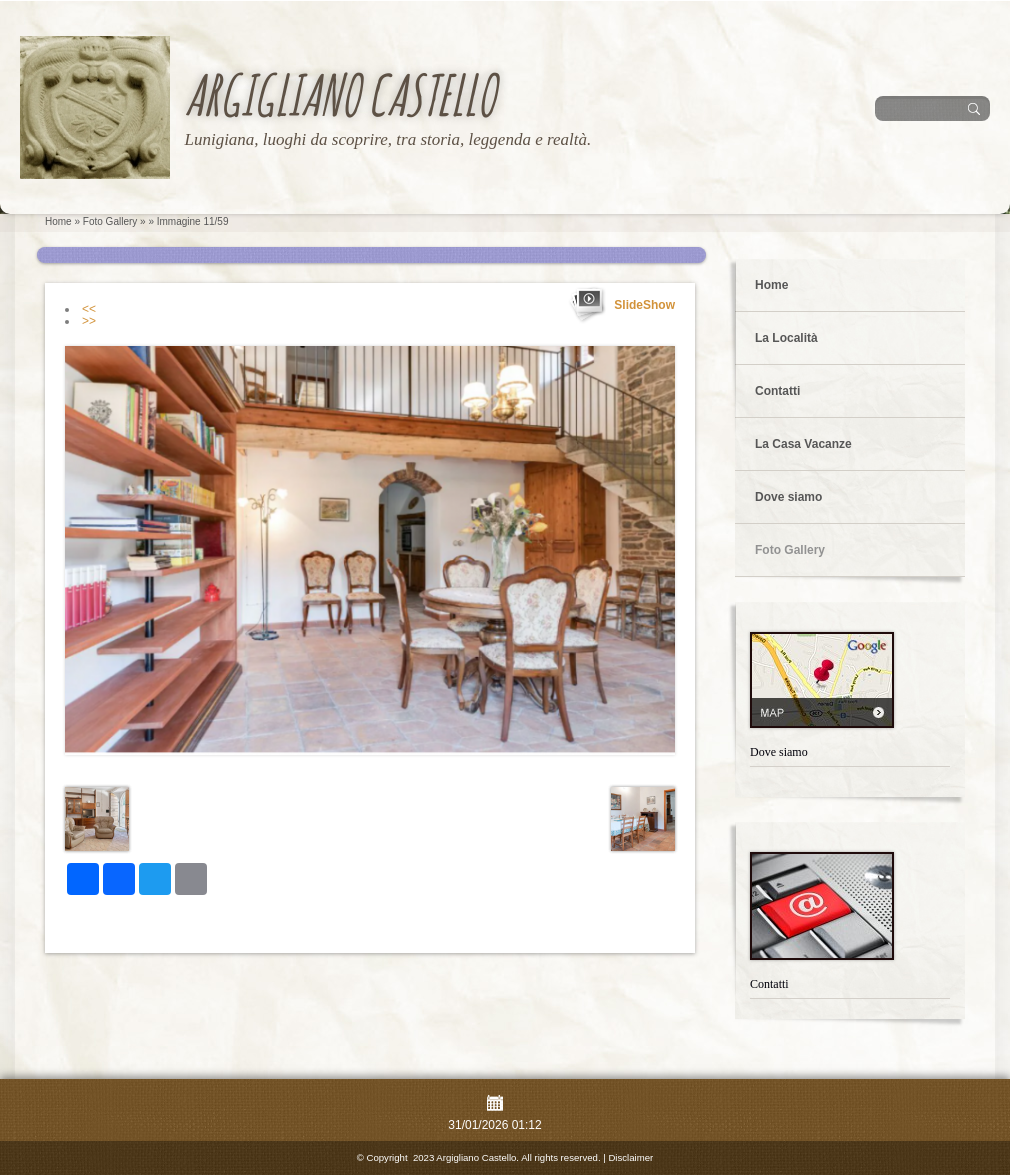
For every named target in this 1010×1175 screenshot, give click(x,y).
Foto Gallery (110, 221)
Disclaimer (630, 1157)
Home (58, 221)
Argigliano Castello (339, 94)
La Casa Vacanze (803, 444)
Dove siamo (788, 497)
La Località (786, 338)
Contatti (777, 391)
